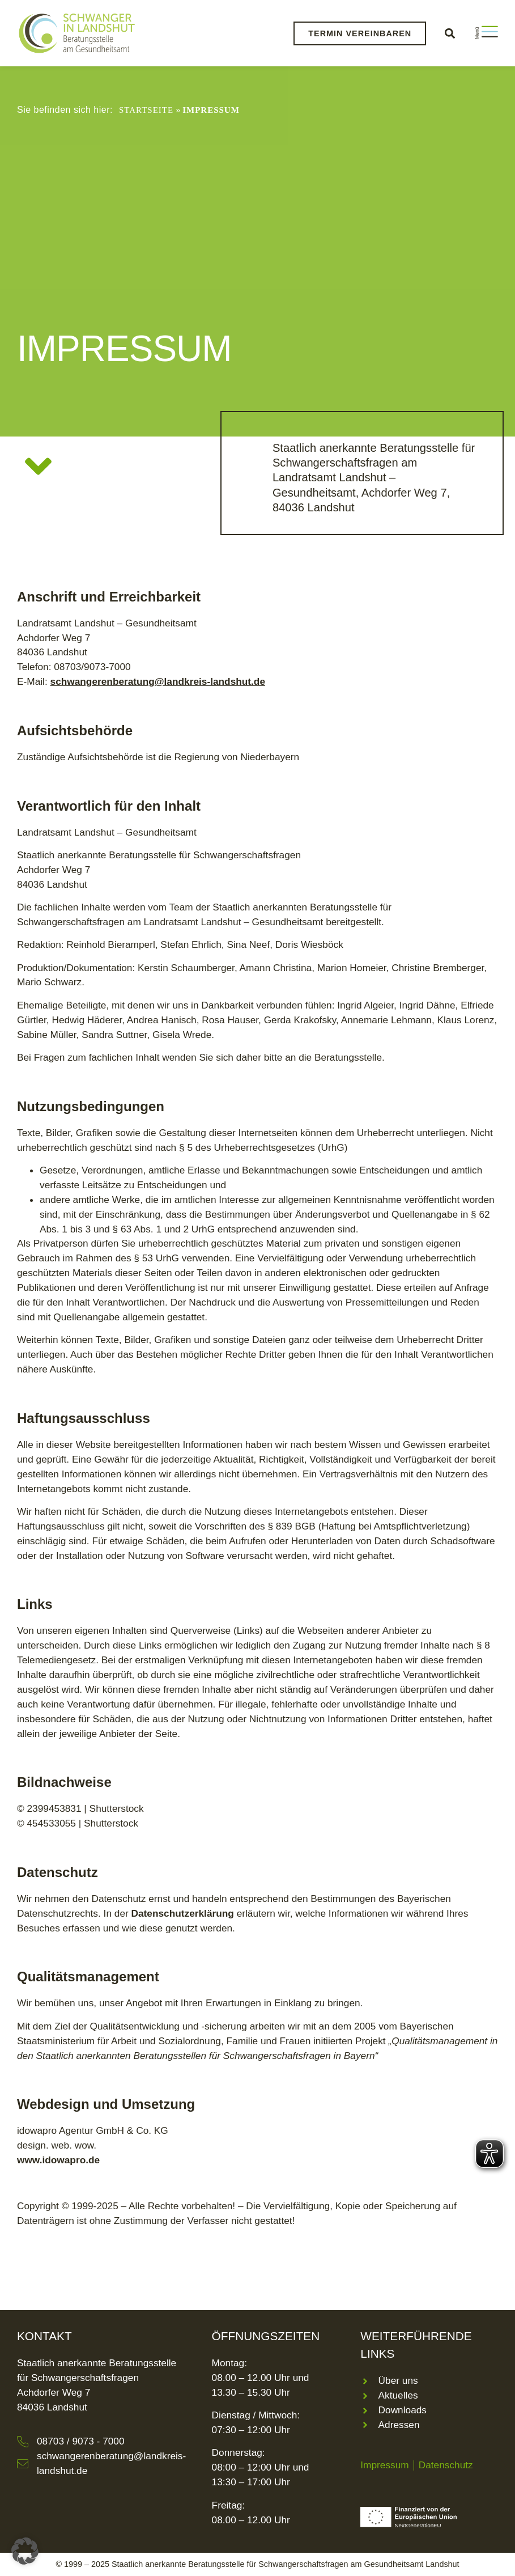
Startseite (146, 110)
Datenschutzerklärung (182, 1913)
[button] (449, 33)
